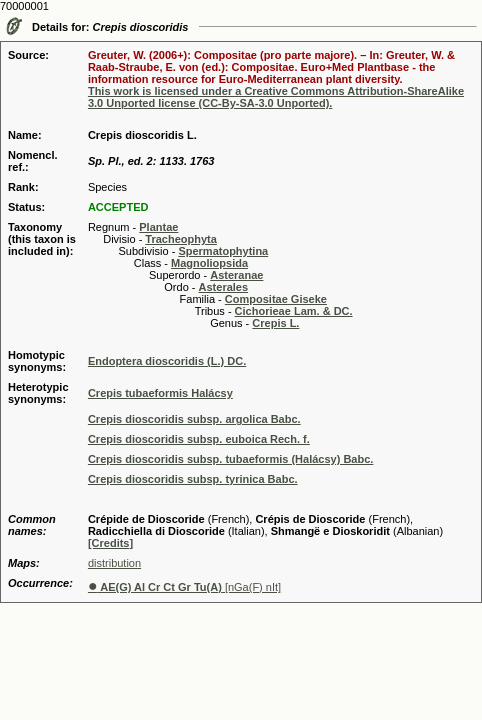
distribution (114, 563)
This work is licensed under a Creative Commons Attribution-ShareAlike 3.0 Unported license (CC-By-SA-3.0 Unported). (276, 97)
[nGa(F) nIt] (184, 587)
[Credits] (110, 543)
